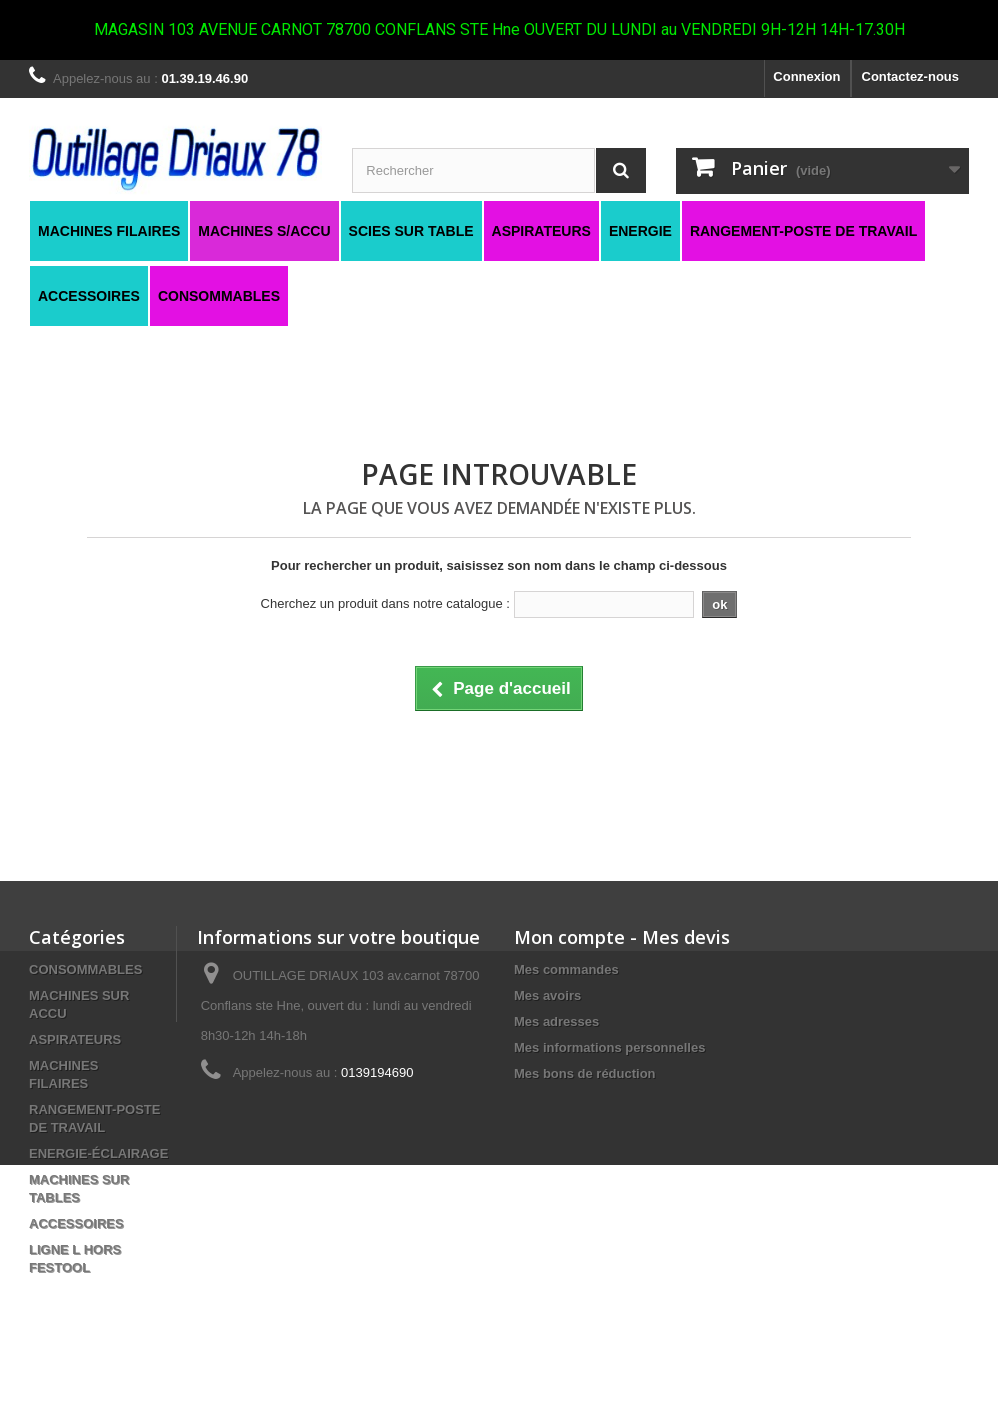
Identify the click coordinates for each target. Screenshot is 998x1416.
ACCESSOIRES (76, 1223)
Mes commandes (566, 969)
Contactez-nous (911, 76)
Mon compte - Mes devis (622, 937)
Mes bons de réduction (585, 1073)
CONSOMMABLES (85, 969)
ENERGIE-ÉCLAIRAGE (98, 1153)
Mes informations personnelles (609, 1047)
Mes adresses (556, 1021)
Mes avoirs (547, 995)
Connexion (806, 76)
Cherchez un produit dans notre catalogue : (385, 603)
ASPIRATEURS (75, 1039)
